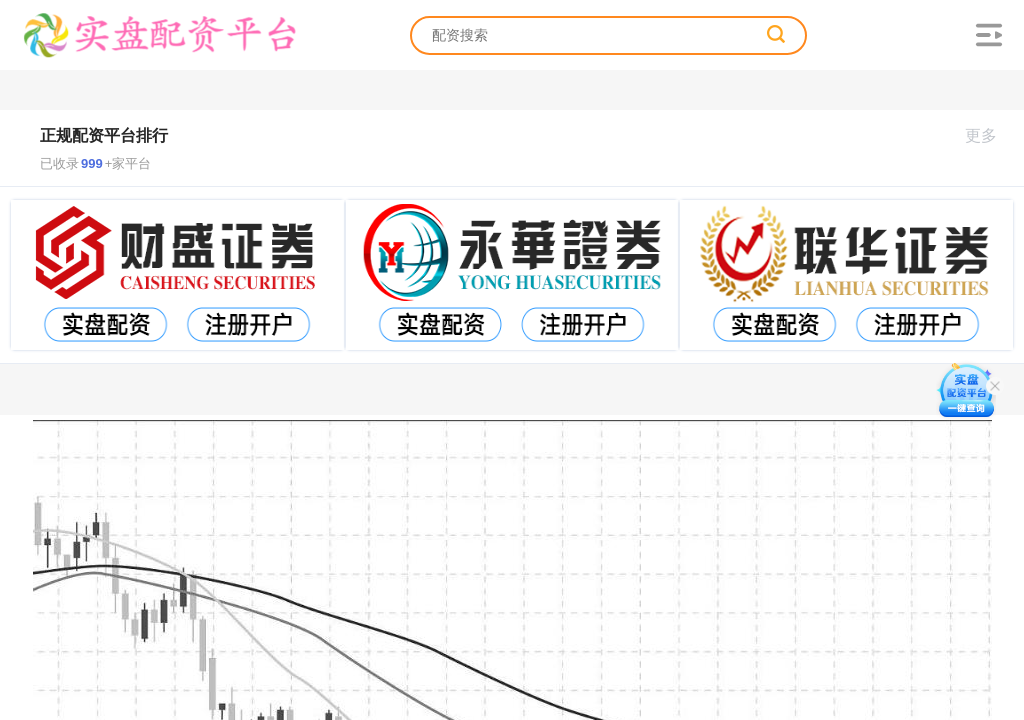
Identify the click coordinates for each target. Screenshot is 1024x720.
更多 (989, 135)
